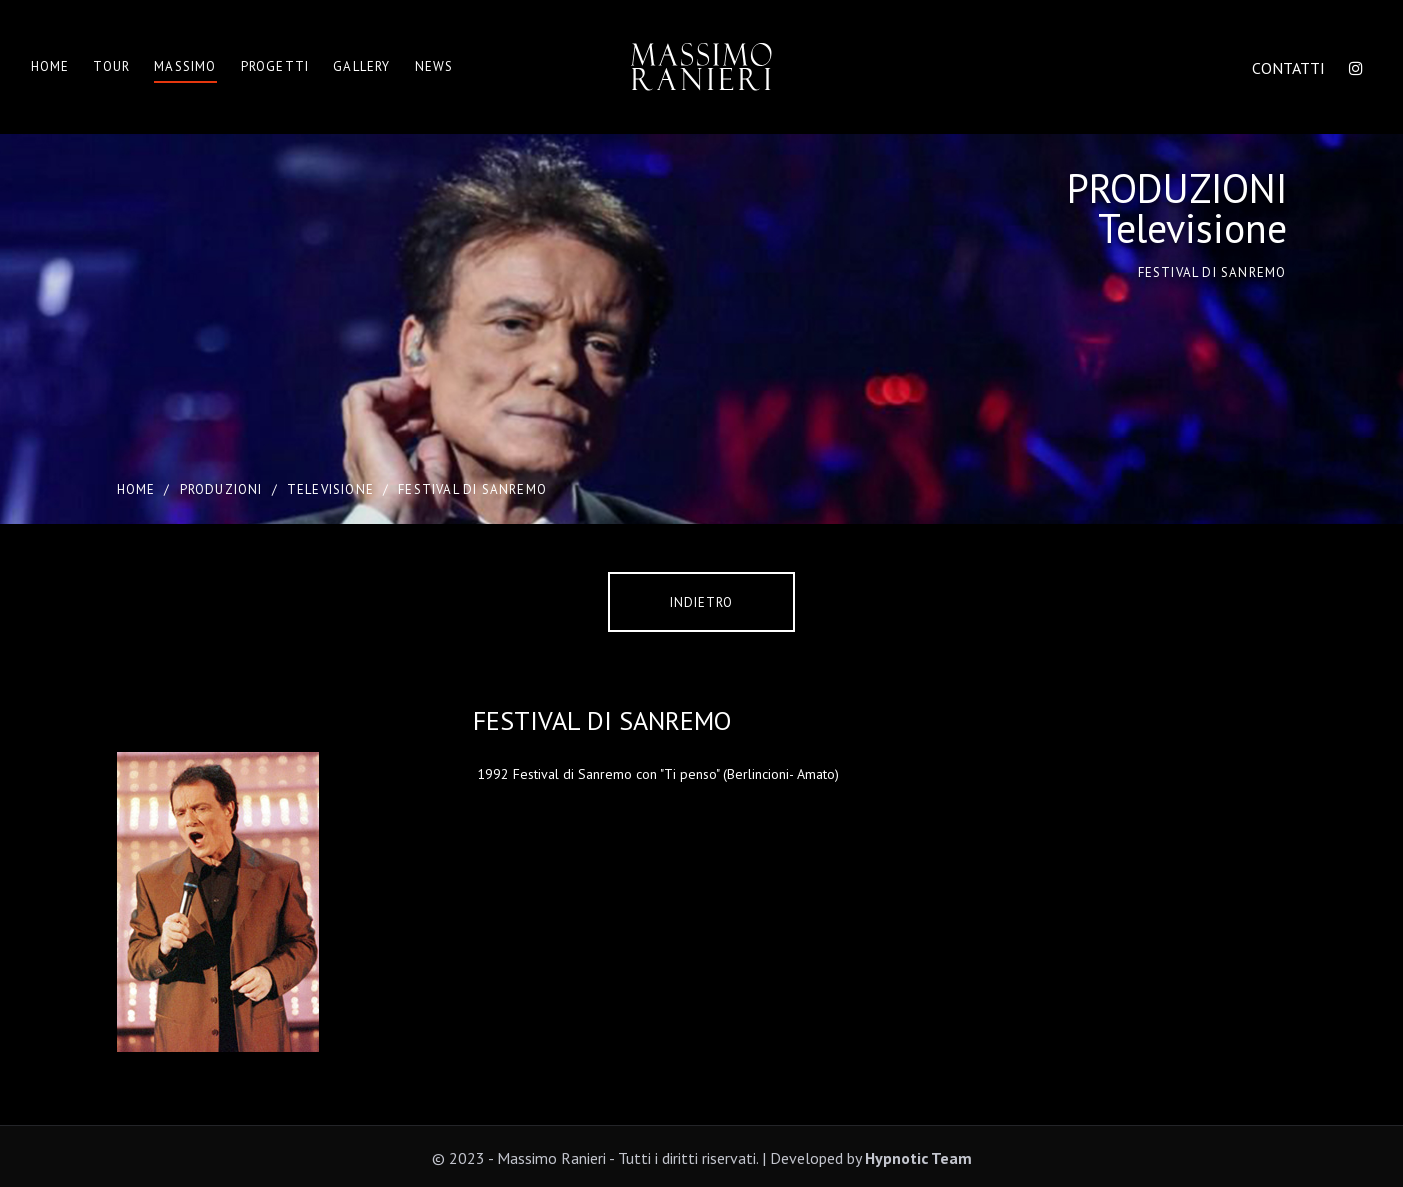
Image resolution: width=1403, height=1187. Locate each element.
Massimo (185, 66)
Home (50, 66)
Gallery (361, 66)
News (434, 66)
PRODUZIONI (221, 489)
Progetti (275, 66)
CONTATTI (1288, 68)
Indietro (701, 602)
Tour (111, 66)
